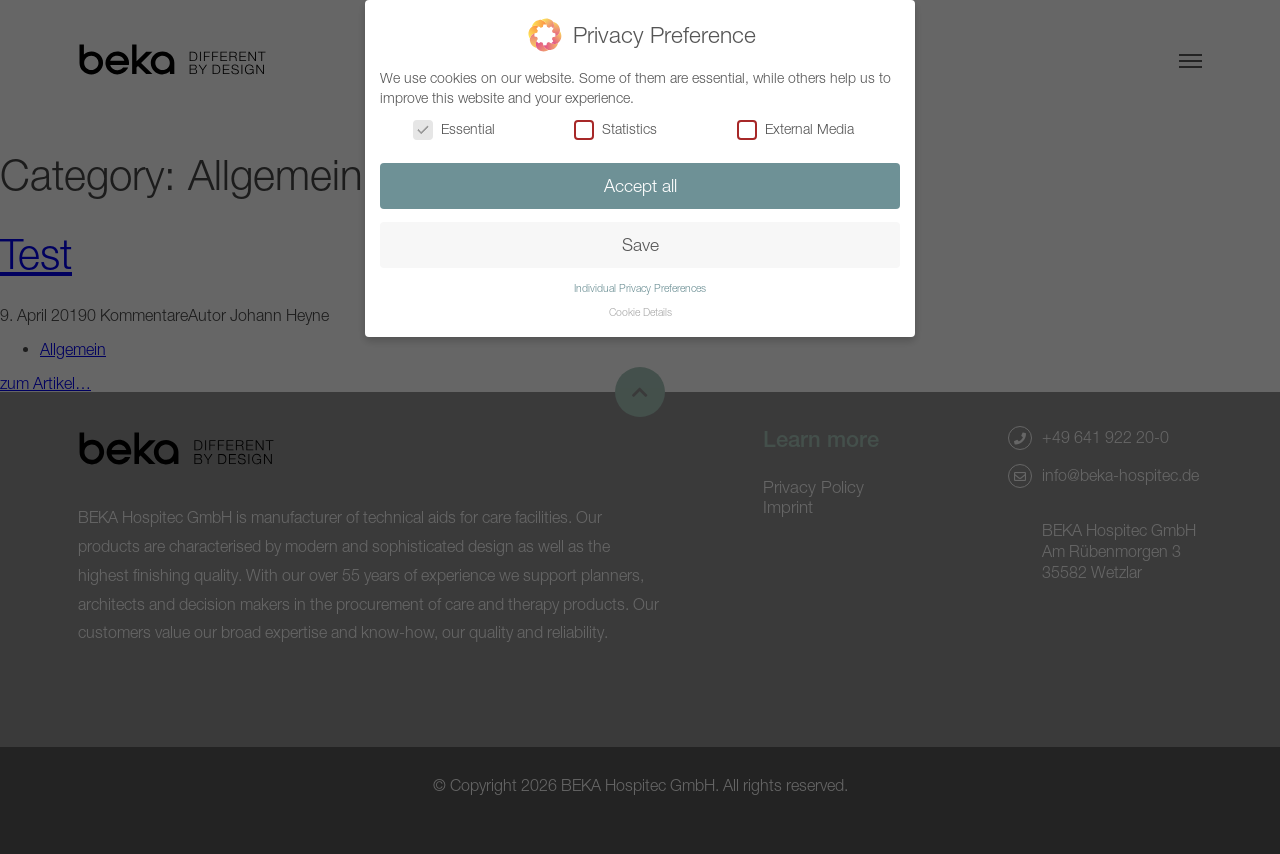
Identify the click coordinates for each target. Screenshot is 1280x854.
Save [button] (640, 244)
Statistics (615, 128)
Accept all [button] (640, 185)
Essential (454, 128)
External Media (795, 128)
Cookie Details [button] (640, 312)
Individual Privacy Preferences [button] (640, 288)
